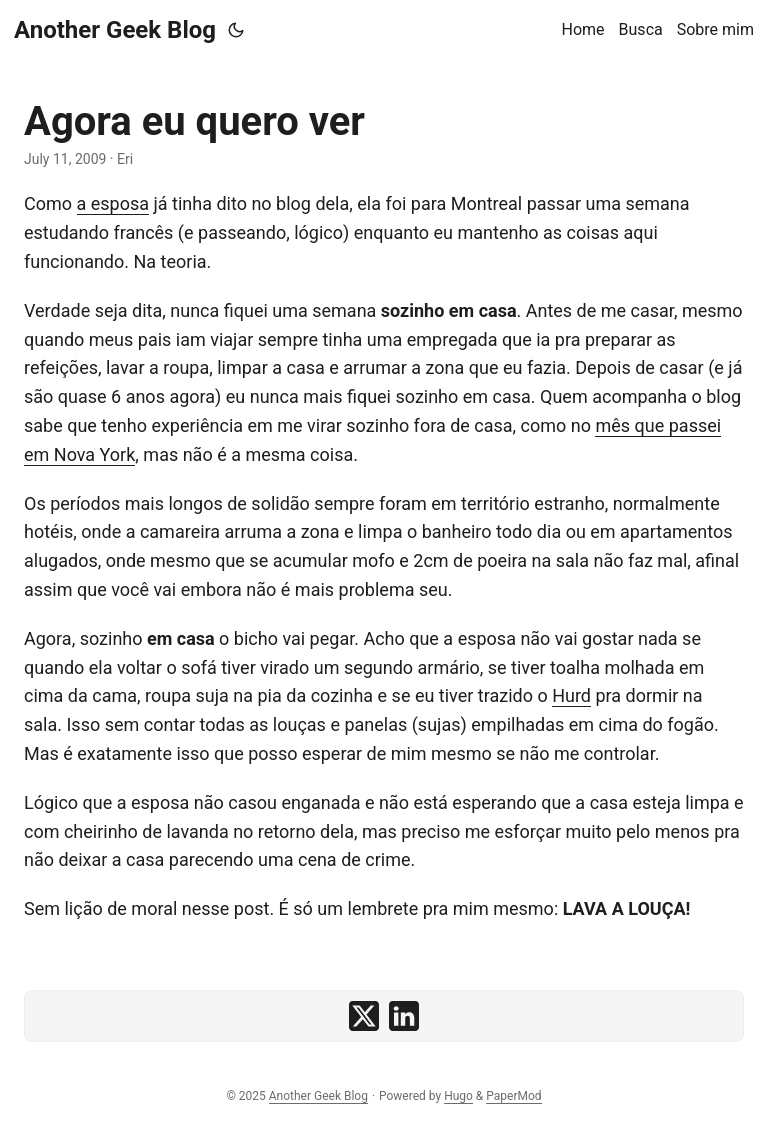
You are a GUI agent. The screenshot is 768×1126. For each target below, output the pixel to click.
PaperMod (513, 1096)
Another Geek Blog (115, 30)
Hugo (458, 1096)
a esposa (113, 203)
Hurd (571, 695)
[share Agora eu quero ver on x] (364, 1016)
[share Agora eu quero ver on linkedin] (404, 1016)
